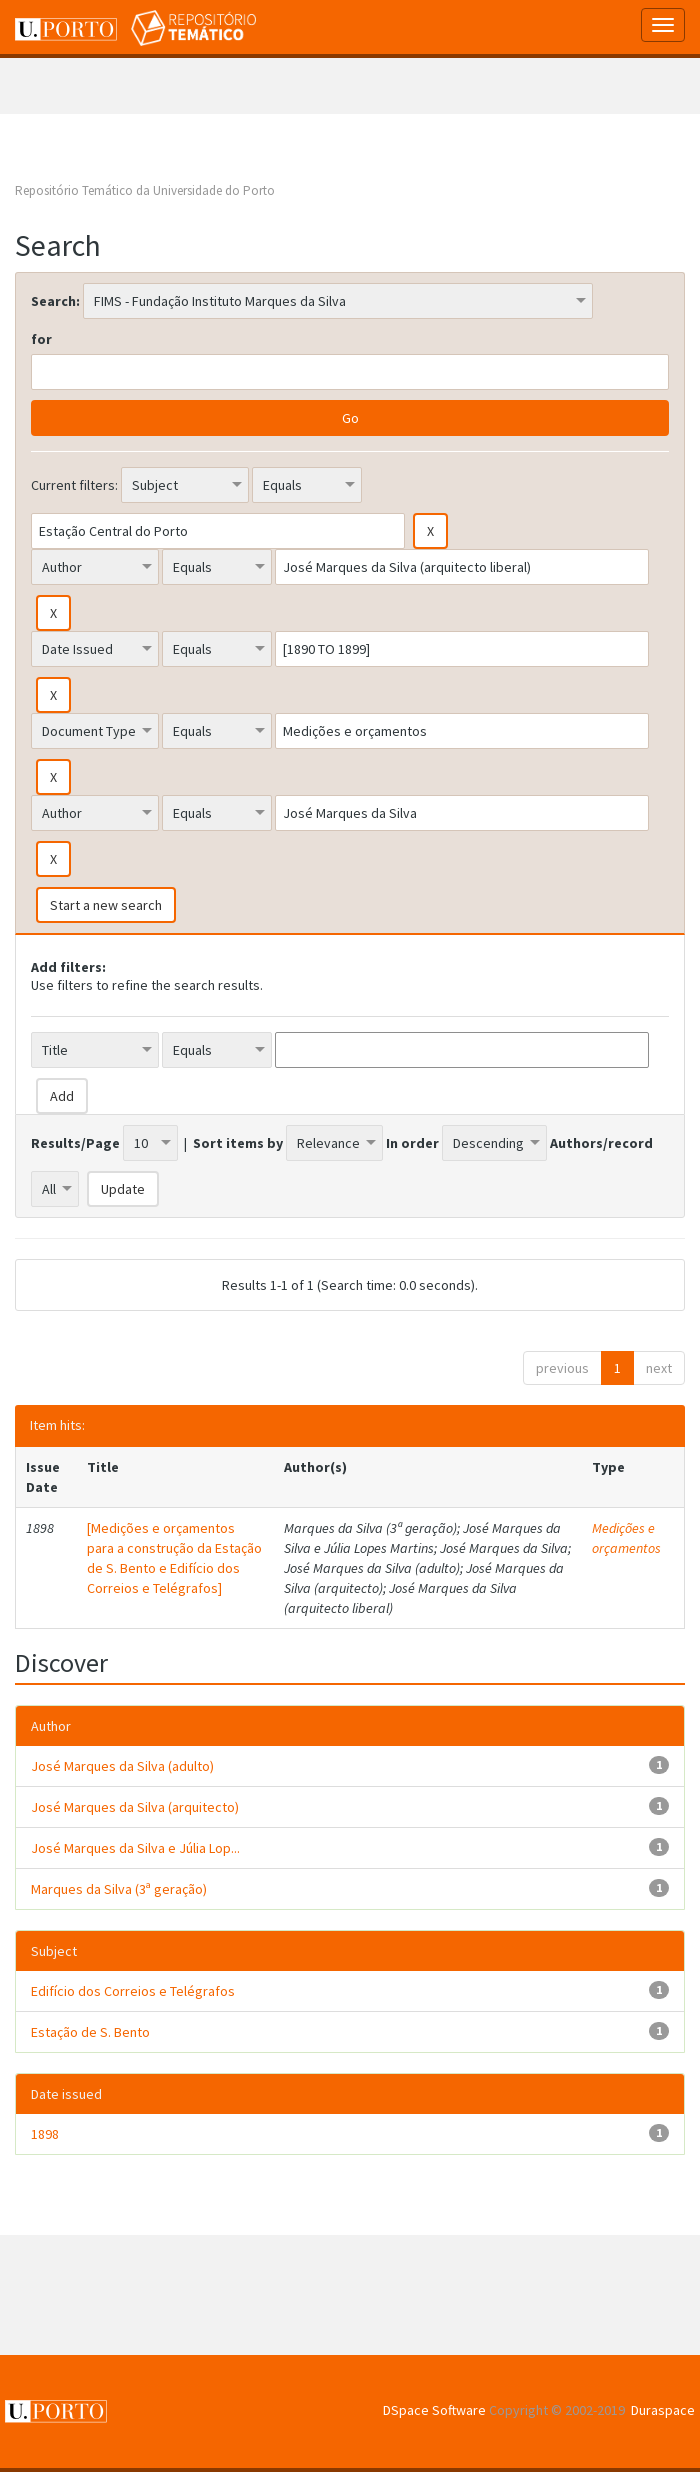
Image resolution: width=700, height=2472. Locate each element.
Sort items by (238, 1143)
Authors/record (601, 1143)
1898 (45, 2134)
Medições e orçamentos (626, 1538)
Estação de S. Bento (90, 2032)
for (41, 339)
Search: (55, 301)
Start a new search (106, 905)
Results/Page (75, 1143)
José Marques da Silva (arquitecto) (135, 1807)
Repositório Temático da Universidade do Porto (145, 190)
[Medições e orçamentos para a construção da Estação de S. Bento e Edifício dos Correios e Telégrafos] (174, 1558)
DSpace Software (434, 2410)
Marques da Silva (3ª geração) (119, 1889)
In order (412, 1143)
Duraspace (663, 2410)
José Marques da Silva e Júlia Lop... (135, 1848)
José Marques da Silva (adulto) (122, 1766)
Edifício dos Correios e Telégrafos (133, 1991)
